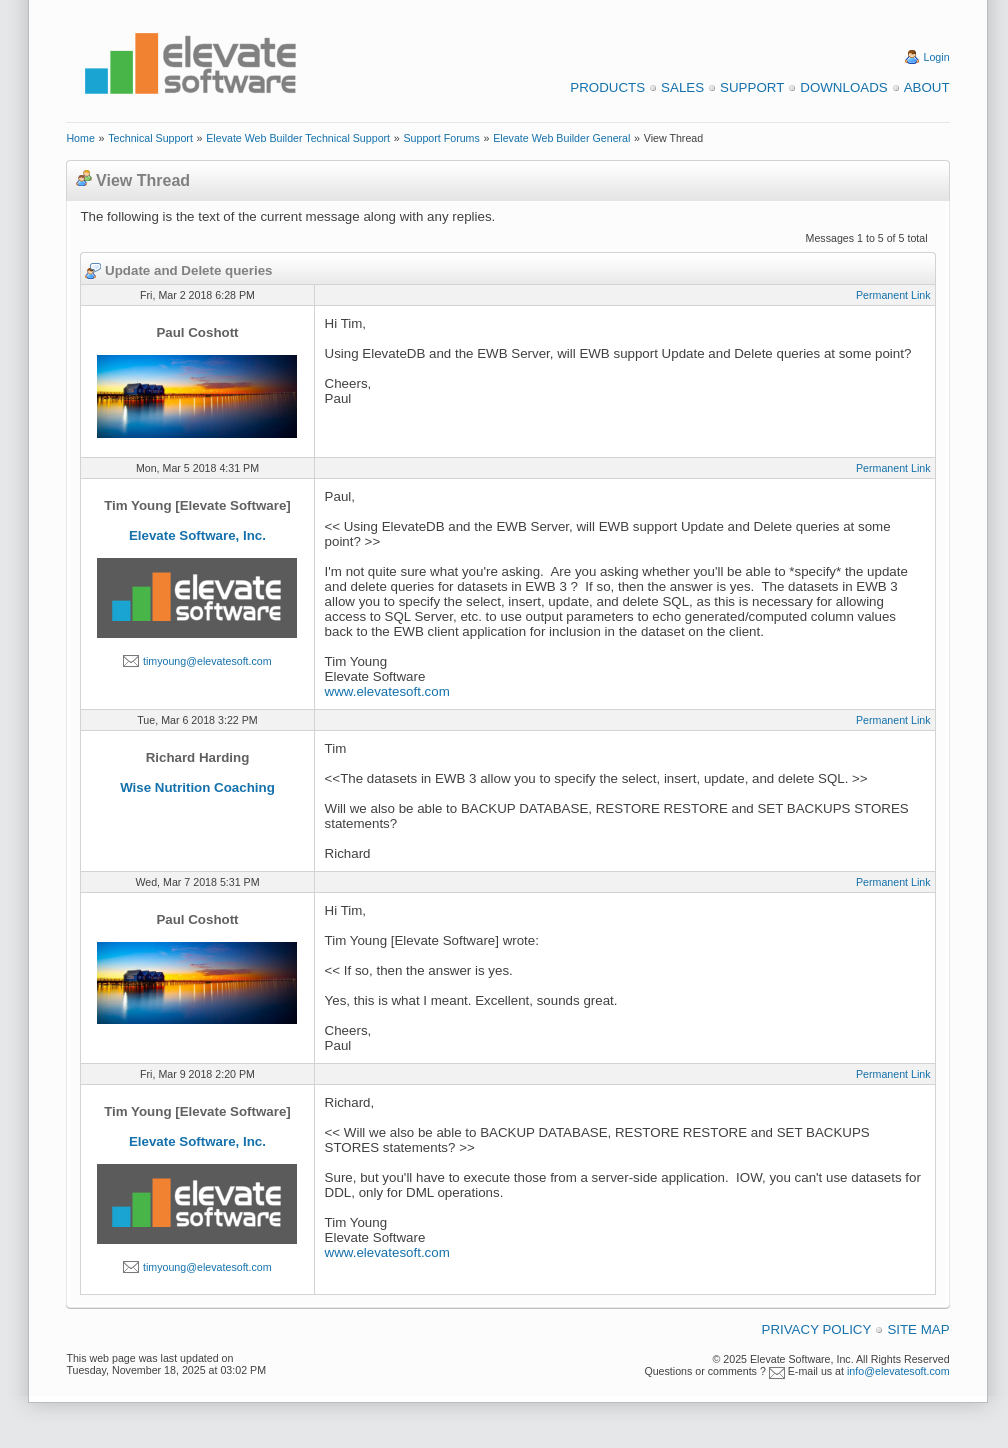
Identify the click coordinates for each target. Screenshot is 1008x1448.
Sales (682, 87)
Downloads (843, 87)
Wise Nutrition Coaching (197, 787)
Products (607, 87)
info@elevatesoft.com (898, 1371)
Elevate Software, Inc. (197, 535)
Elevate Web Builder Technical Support (298, 138)
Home (80, 138)
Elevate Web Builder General (561, 138)
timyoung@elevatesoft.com (207, 661)
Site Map (918, 1329)
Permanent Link (893, 295)
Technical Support (150, 138)
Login (937, 57)
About (927, 87)
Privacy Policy (817, 1329)
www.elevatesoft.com (387, 691)
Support (752, 87)
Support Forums (441, 138)
